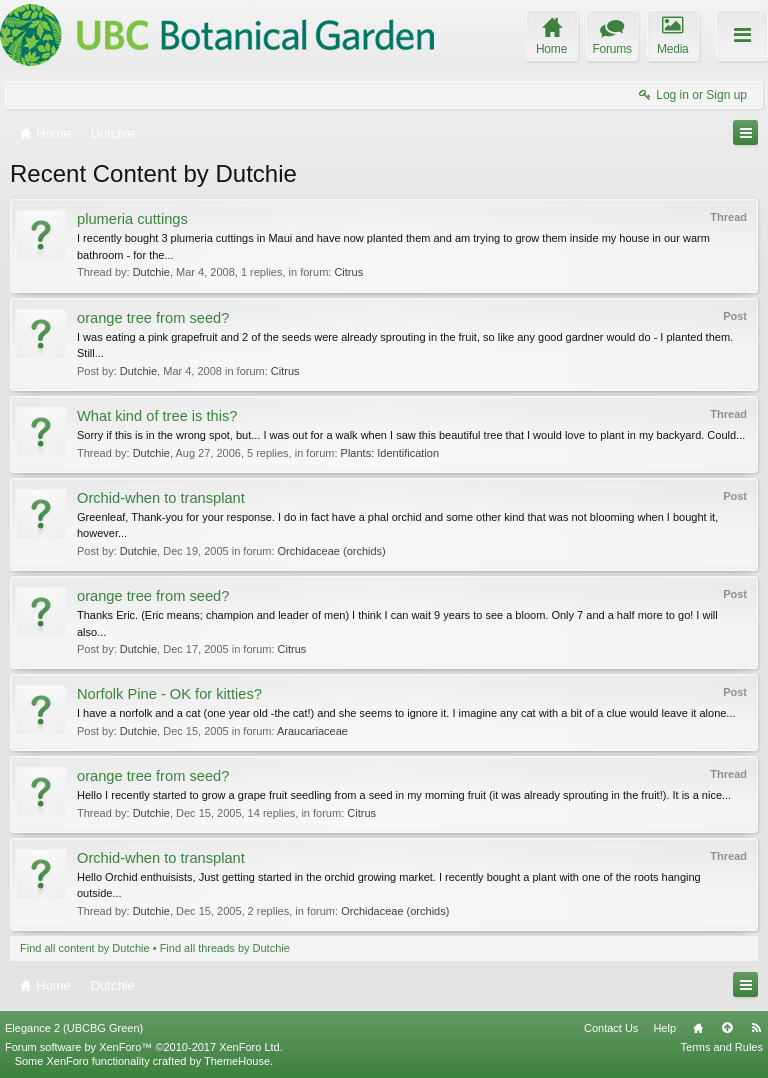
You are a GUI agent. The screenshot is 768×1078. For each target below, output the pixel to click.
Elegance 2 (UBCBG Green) (74, 1028)
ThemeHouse (237, 1061)
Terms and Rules (721, 1047)
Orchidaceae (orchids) (332, 551)
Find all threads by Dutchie (225, 948)
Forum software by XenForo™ (144, 1047)
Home (698, 1028)
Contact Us (611, 1028)
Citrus (348, 272)
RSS (756, 1028)
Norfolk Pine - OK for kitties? (169, 694)
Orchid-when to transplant (161, 498)
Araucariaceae (312, 731)
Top (727, 1028)
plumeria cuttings (132, 219)
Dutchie (151, 272)
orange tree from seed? (153, 318)
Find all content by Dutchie (85, 948)
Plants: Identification (390, 453)
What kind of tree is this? (157, 416)
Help (664, 1028)
